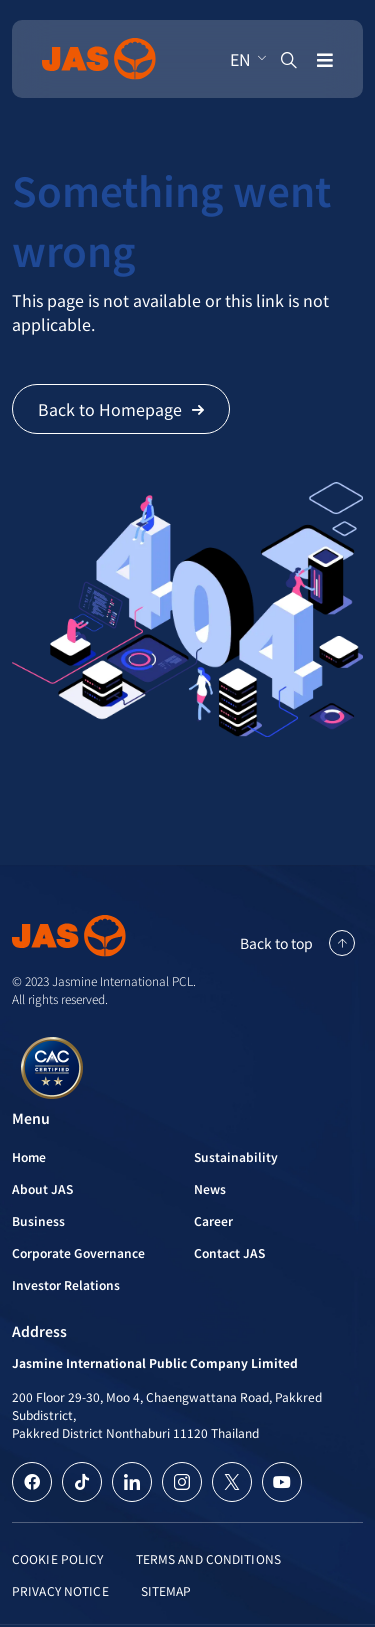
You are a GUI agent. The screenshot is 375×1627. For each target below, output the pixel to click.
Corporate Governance (78, 1252)
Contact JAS (229, 1252)
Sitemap (166, 1590)
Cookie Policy (58, 1558)
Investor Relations (66, 1284)
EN (240, 59)
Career (213, 1220)
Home (29, 1156)
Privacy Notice (60, 1590)
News (210, 1188)
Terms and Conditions (208, 1558)
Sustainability (236, 1156)
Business (38, 1220)
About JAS (42, 1188)
